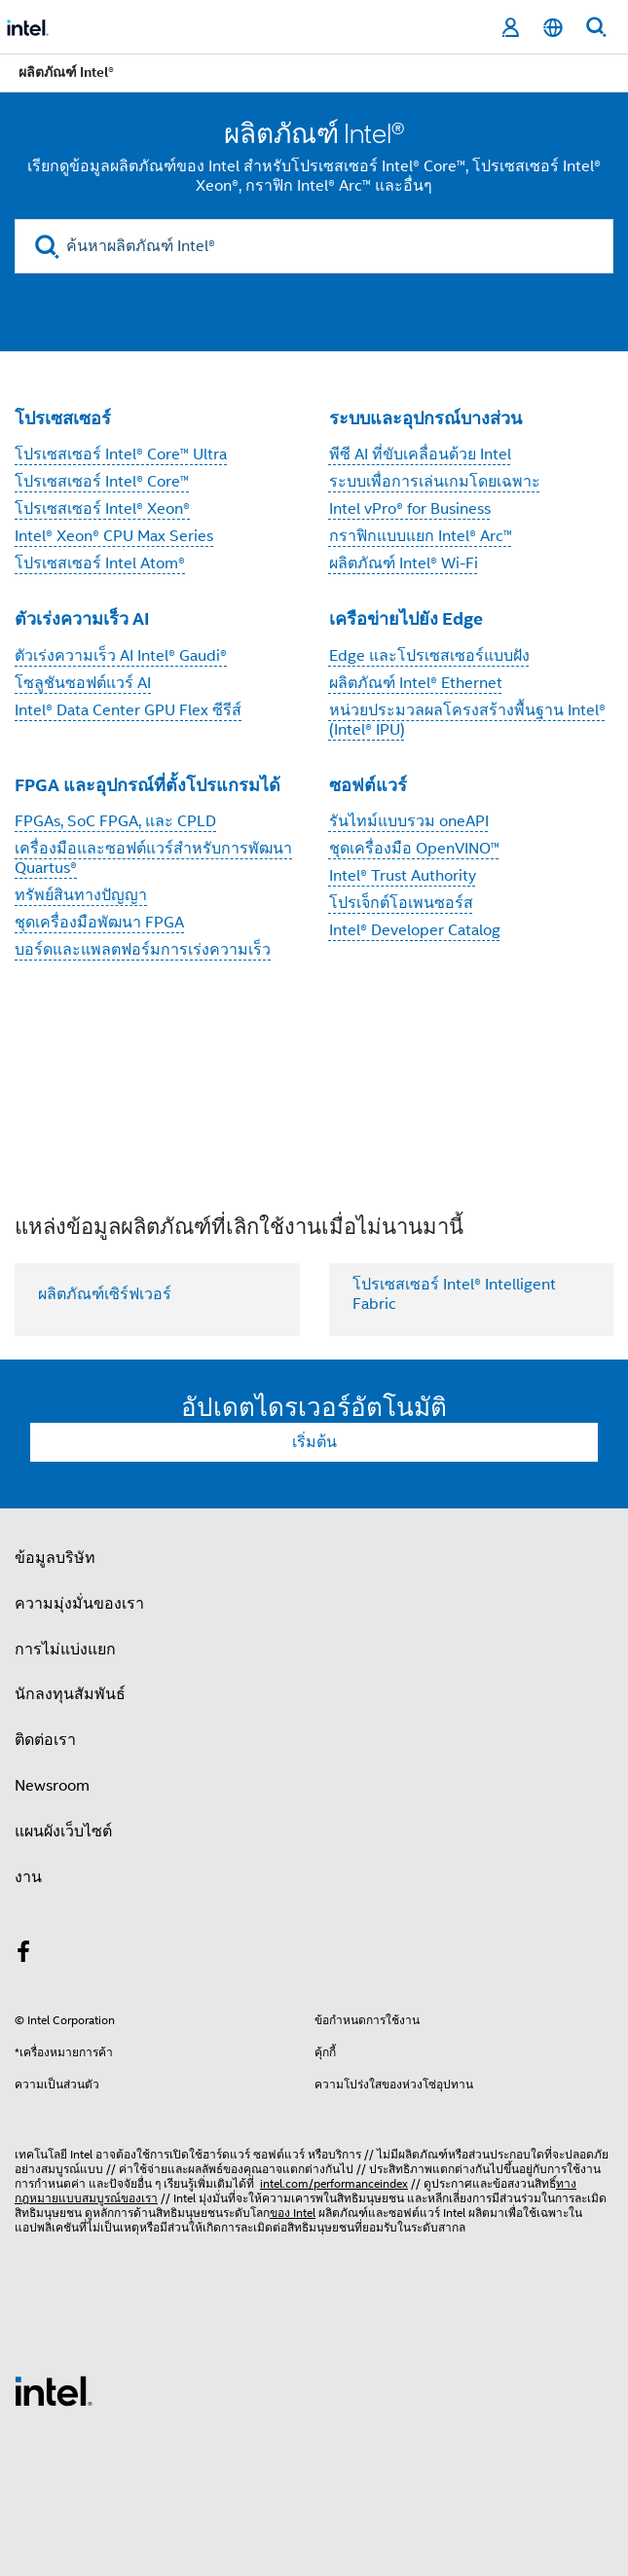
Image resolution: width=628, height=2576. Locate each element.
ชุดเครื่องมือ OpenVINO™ (414, 848)
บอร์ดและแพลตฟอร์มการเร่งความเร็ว (143, 950)
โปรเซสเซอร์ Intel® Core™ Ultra (121, 454)
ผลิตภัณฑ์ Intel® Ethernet (415, 683)
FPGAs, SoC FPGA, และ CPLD (115, 821)
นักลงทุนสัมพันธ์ (70, 1694)
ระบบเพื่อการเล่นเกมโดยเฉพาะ (434, 481)
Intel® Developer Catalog (414, 930)
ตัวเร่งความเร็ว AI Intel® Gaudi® (121, 656)
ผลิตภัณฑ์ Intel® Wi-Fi (403, 563)
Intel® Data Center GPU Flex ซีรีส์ (128, 710)
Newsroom (52, 1786)
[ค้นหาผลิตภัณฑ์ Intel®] (314, 246)
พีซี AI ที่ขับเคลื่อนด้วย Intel (420, 454)
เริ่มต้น (314, 1442)
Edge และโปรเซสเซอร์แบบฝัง (429, 656)
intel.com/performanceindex (334, 2183)
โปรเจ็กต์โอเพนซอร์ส (401, 903)
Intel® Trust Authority (402, 876)
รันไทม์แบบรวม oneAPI (409, 821)
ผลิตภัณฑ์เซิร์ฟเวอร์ (104, 1294)
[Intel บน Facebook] (23, 1955)
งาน (28, 1877)
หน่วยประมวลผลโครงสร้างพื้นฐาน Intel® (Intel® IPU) (467, 720)
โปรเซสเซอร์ (63, 418)
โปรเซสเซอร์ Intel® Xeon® (102, 509)
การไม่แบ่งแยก (65, 1649)
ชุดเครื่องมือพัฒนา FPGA (99, 922)
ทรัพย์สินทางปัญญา (81, 895)
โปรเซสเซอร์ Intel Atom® (100, 563)
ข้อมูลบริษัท (55, 1558)
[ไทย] (553, 27)
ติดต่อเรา (45, 1740)
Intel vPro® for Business (410, 509)
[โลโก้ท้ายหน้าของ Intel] (53, 2390)
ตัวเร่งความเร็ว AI (82, 618)
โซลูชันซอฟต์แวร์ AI (83, 683)
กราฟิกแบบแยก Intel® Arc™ (420, 536)
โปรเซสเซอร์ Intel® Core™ (102, 481)
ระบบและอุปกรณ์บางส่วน (425, 418)
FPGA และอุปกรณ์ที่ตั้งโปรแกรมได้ (147, 785)
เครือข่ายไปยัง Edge (406, 618)
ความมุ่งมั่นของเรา (79, 1604)
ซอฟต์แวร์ (368, 785)
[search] (47, 247)
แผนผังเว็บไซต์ (63, 1831)
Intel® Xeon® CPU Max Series (114, 536)
